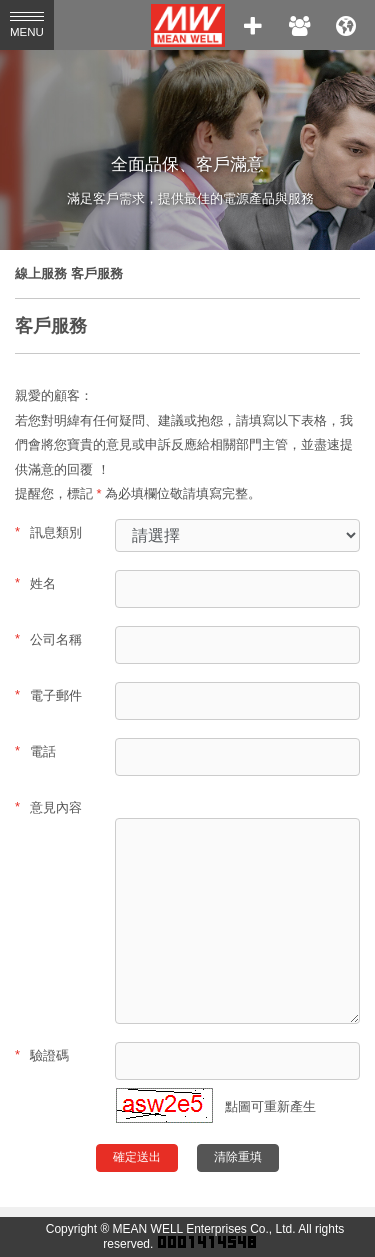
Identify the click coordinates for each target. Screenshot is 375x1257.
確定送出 (137, 1157)
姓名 (35, 583)
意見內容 (48, 807)
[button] (164, 1118)
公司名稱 (48, 639)
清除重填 (238, 1157)
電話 (35, 751)
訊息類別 (48, 532)
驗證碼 (42, 1055)
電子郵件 (48, 695)
